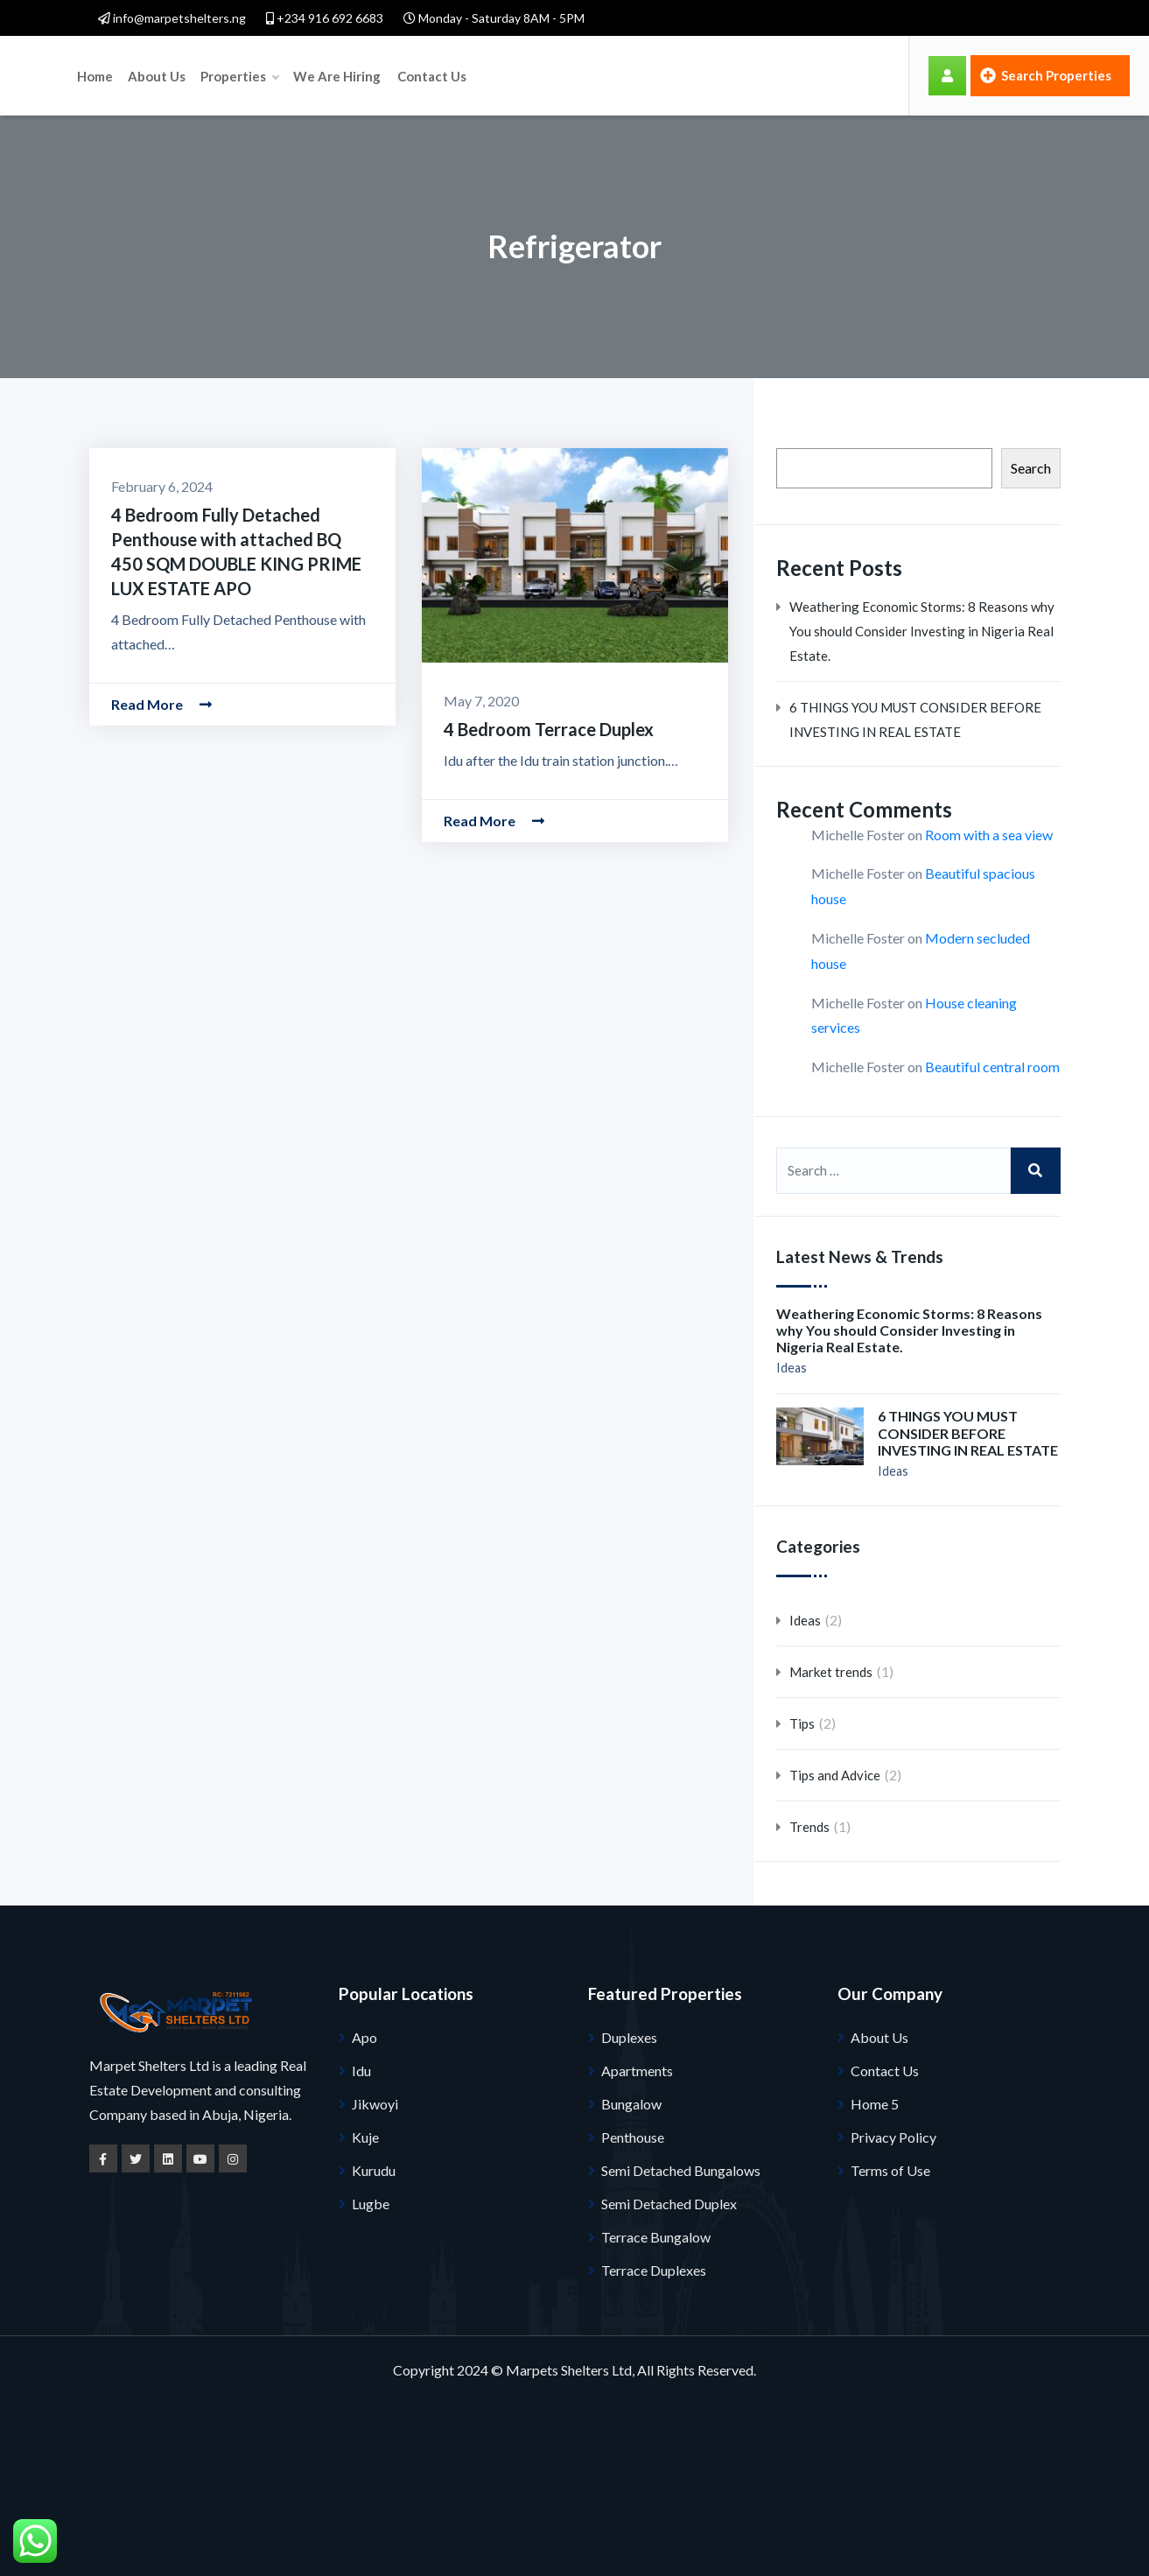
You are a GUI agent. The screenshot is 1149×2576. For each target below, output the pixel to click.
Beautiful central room (992, 1066)
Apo (364, 2037)
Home (261, 75)
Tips (802, 1723)
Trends (809, 1827)
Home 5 (875, 2103)
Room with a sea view (989, 834)
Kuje (365, 2137)
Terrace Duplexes (653, 2270)
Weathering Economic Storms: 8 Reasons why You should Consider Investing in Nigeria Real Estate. (921, 631)
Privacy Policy (893, 2137)
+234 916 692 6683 (324, 18)
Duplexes (629, 2037)
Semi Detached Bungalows (680, 2170)
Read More (161, 704)
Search (1031, 468)
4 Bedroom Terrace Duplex (549, 729)
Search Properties (1045, 75)
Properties (404, 75)
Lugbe (370, 2203)
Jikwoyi (375, 2103)
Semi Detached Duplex (669, 2203)
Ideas (791, 1367)
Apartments (637, 2070)
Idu (361, 2070)
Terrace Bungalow (656, 2237)
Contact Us (594, 75)
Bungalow (631, 2103)
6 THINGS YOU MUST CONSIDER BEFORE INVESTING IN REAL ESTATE (915, 719)
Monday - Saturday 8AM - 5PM (494, 18)
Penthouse (632, 2137)
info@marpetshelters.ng (172, 18)
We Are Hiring (500, 75)
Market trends (830, 1672)
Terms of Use (890, 2170)
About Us (322, 75)
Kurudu (374, 2170)
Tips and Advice (834, 1775)
